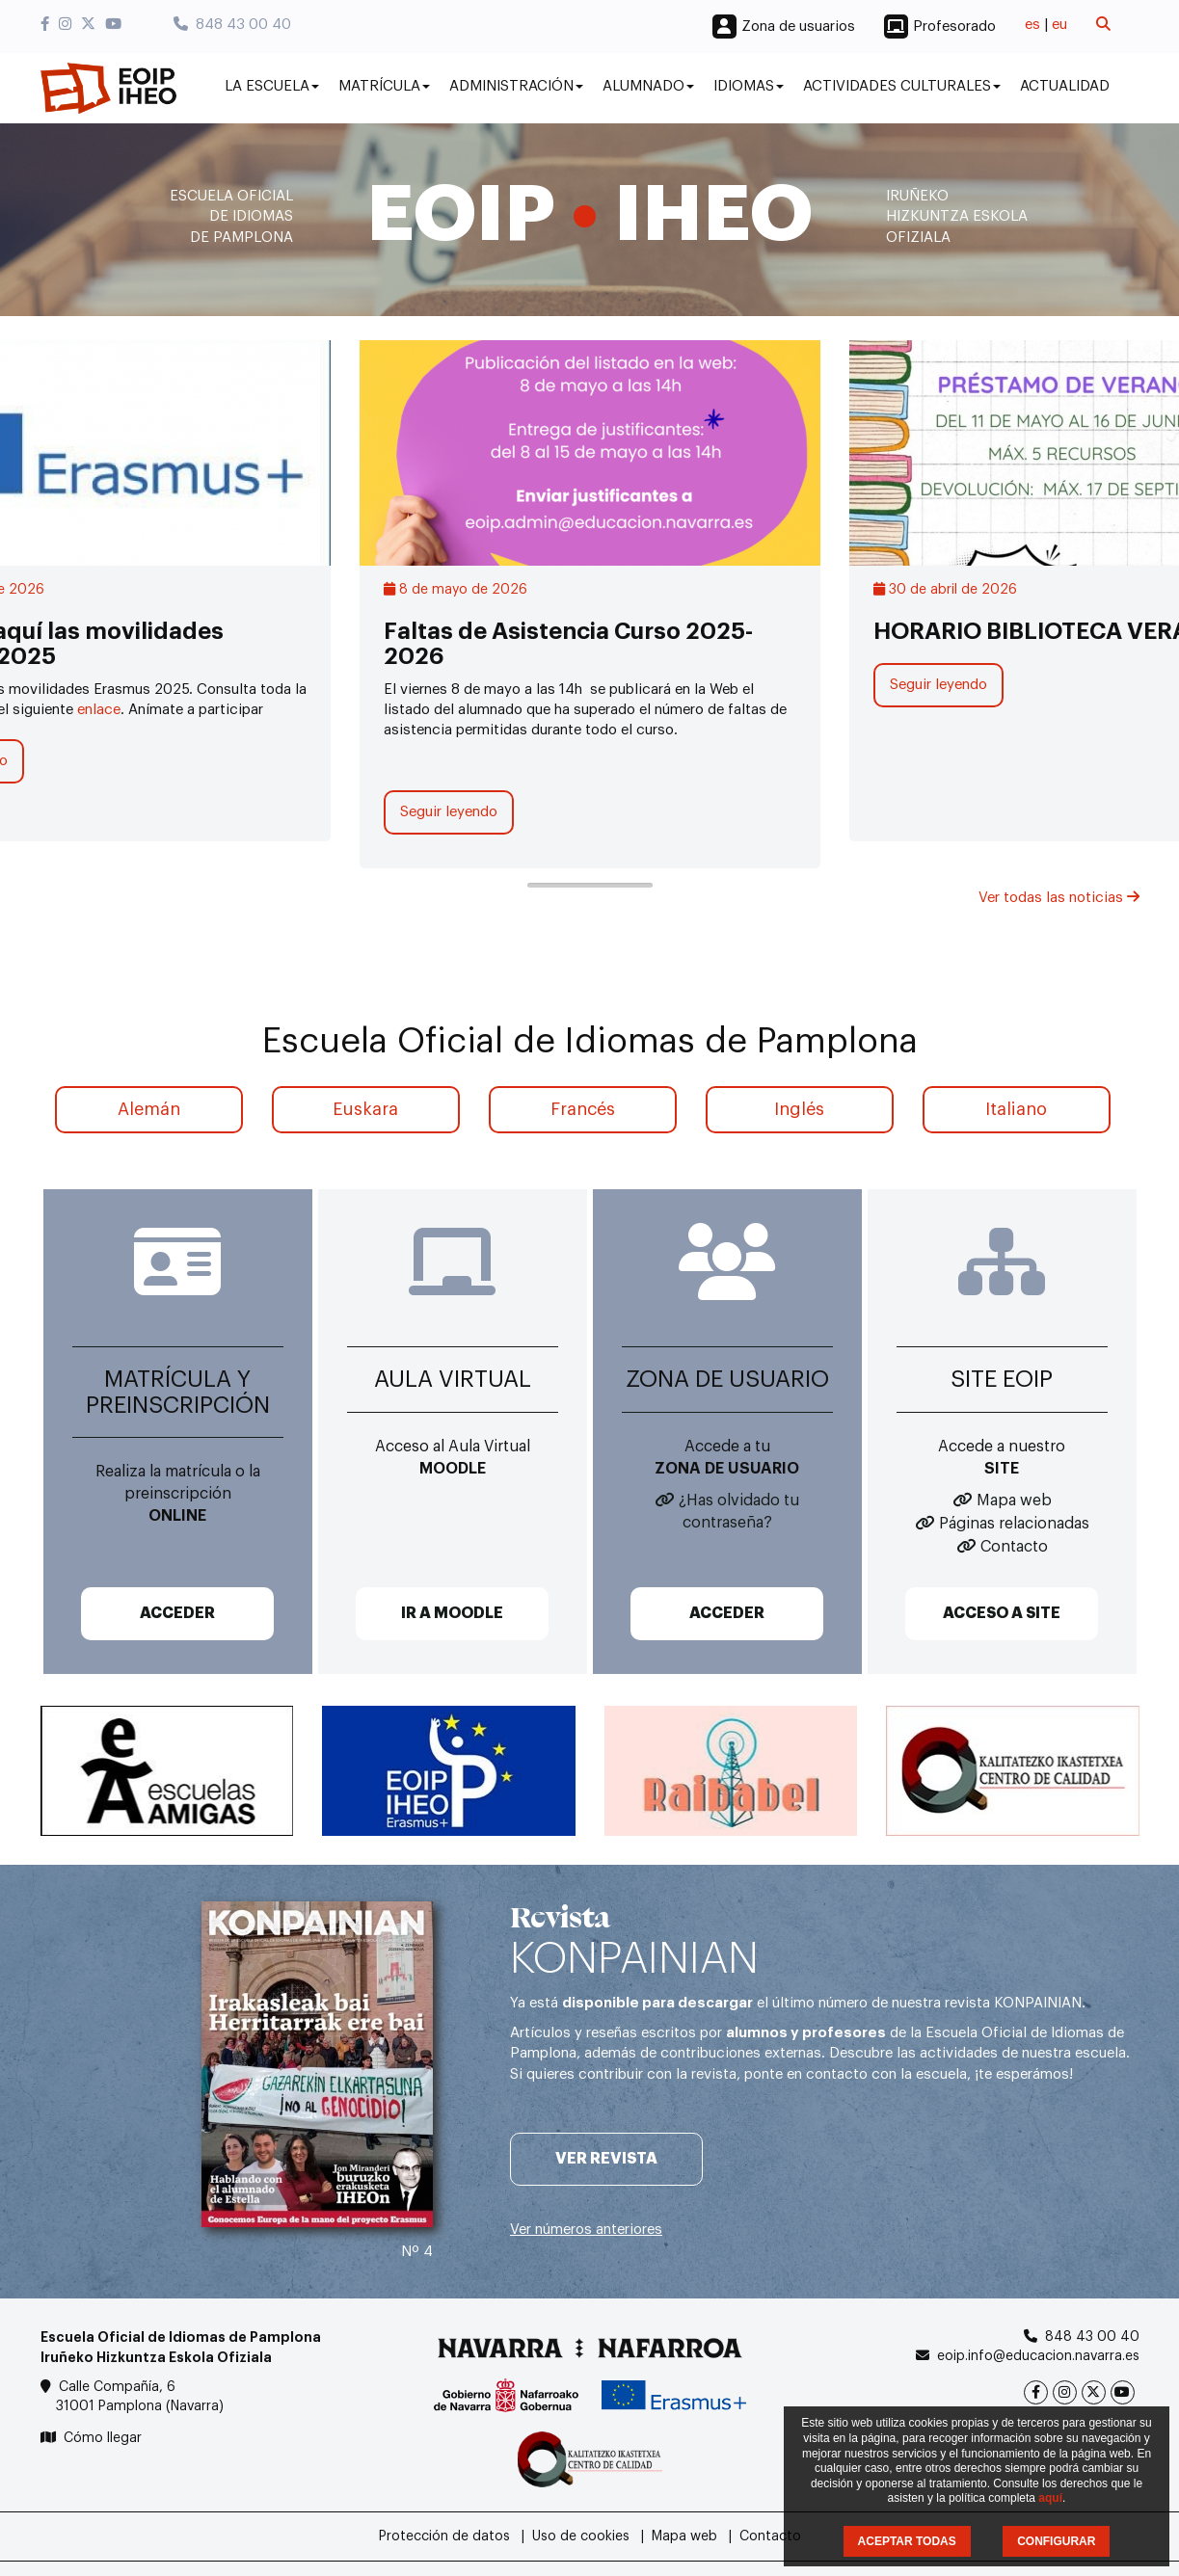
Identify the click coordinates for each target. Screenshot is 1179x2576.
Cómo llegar (103, 2438)
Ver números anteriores (586, 2229)
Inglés (799, 1109)
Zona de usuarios (798, 26)
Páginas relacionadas (1014, 1523)
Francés (582, 1109)
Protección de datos (444, 2536)
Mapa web (1014, 1500)
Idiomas (748, 86)
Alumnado (648, 86)
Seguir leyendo (448, 812)
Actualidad (1065, 86)
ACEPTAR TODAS (907, 2541)
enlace (99, 710)
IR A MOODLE (452, 1613)
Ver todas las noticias (1058, 897)
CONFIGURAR (1056, 2541)
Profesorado (954, 26)
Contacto (1014, 1546)
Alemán (149, 1109)
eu (1059, 24)
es (1032, 24)
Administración (516, 86)
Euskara (365, 1109)
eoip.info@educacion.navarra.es (1038, 2356)
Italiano (1016, 1109)
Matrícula (384, 86)
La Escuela (272, 86)
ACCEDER (177, 1613)
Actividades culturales (902, 86)
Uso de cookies (581, 2536)
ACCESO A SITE (1001, 1613)
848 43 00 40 (232, 24)
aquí (1050, 2498)
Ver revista (606, 2158)
